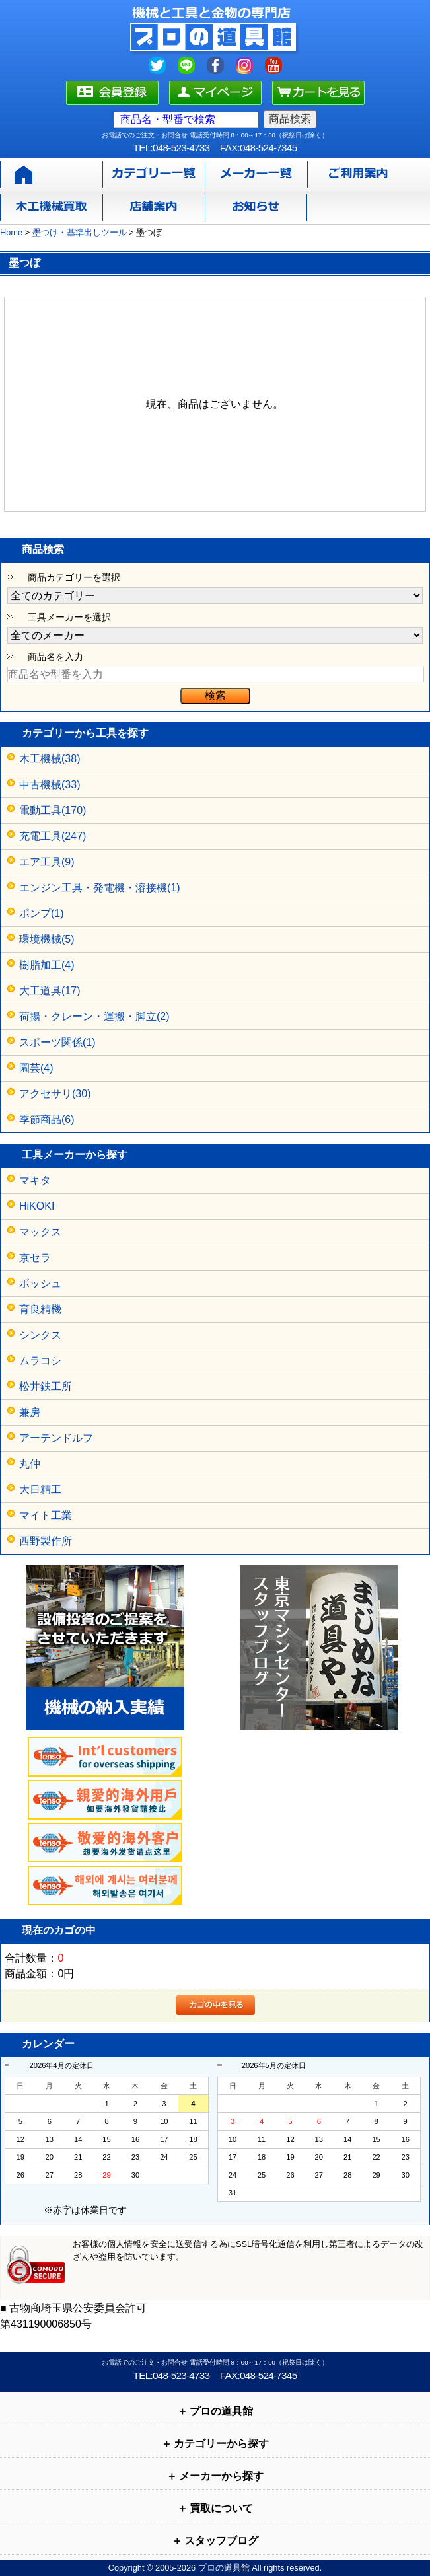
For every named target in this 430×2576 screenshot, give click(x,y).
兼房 (29, 1412)
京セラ (35, 1257)
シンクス (40, 1335)
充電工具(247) (52, 836)
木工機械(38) (49, 758)
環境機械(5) (47, 939)
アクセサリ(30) (54, 1093)
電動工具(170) (52, 810)
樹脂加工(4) (47, 965)
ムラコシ (40, 1360)
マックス (40, 1231)
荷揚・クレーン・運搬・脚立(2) (94, 1016)
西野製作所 (45, 1541)
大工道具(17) (49, 990)
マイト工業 (45, 1515)
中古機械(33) (49, 784)
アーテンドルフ (56, 1438)
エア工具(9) (47, 861)
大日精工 (40, 1489)
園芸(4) (36, 1068)
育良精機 (40, 1309)
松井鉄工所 (45, 1386)
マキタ (35, 1180)
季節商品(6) (47, 1119)
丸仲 (29, 1463)
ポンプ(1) (41, 913)
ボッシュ (40, 1283)
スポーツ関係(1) (57, 1042)
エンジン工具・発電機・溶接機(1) (99, 887)
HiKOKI (36, 1206)
